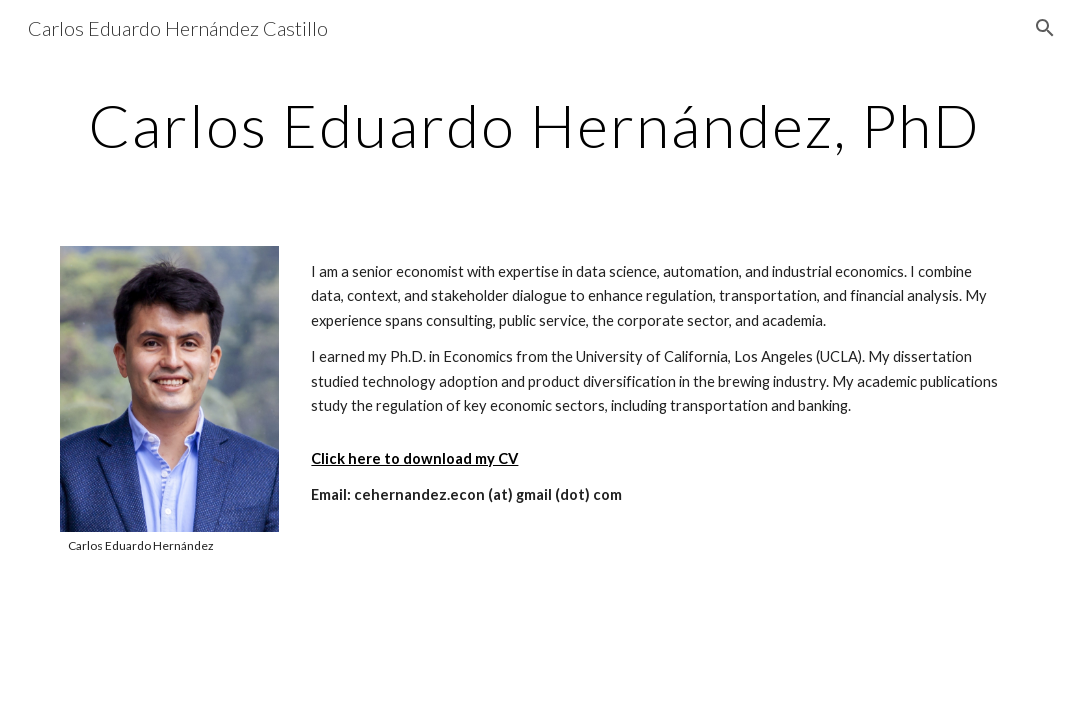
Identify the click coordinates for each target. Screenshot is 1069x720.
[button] (1045, 28)
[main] (534, 125)
